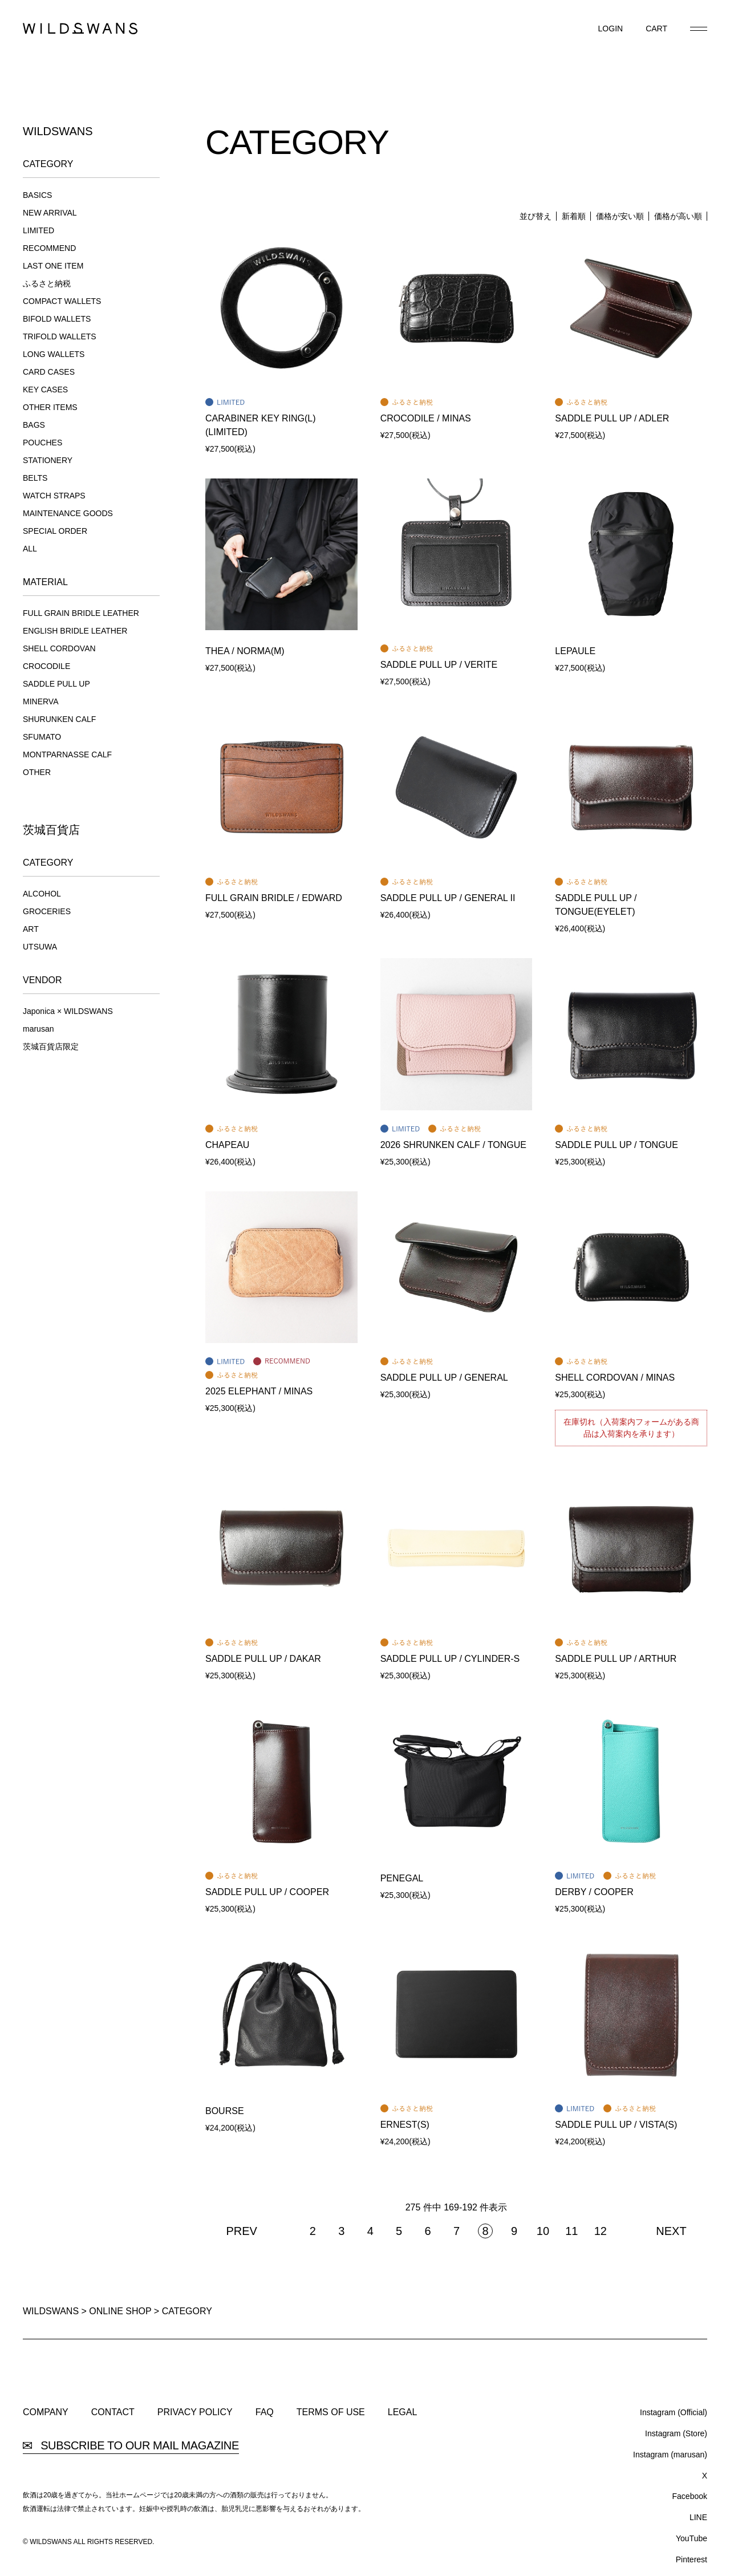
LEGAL (402, 2412)
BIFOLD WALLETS (57, 318)
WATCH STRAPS (54, 495)
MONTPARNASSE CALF (67, 754)
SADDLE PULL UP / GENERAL (444, 1377)
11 (571, 2231)
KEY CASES (45, 389)
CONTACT (113, 2412)
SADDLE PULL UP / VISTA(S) (616, 2124)
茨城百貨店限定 (51, 1046)
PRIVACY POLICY (195, 2412)
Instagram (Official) (673, 2412)
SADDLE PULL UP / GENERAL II (448, 898)
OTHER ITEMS (50, 407)
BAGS (34, 424)
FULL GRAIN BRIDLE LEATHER (81, 613)
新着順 (574, 216)
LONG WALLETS (53, 354)
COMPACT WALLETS (62, 301)
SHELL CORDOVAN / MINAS (615, 1377)
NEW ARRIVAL (50, 212)
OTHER (37, 772)
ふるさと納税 (47, 283)
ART (31, 929)
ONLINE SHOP (120, 2311)
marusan (38, 1028)
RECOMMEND (49, 248)
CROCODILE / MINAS (425, 418)
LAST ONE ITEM (53, 265)
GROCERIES (47, 911)
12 (600, 2231)
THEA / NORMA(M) (245, 651)
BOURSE (224, 2111)
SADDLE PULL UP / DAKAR (263, 1659)
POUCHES (42, 442)
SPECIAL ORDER (55, 531)
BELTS (35, 477)
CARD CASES (49, 371)
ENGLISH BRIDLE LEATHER (75, 630)
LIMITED (38, 230)
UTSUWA (40, 946)
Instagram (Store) (676, 2433)
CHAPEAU (227, 1145)
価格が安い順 (620, 216)
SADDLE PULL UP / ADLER (612, 418)
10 (543, 2231)
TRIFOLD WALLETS (59, 336)
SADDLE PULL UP (56, 683)
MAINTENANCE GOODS (68, 513)
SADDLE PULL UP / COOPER (267, 1892)
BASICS (37, 195)
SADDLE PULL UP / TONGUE (616, 1145)
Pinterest (691, 2559)
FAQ (265, 2412)
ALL (30, 548)
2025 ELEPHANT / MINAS (259, 1391)
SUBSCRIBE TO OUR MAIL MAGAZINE (131, 2446)
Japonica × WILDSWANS (68, 1011)
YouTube (691, 2538)
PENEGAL (402, 1878)
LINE (698, 2517)
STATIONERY (47, 460)
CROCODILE (46, 666)
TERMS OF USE (331, 2412)
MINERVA (41, 701)
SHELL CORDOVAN (59, 648)
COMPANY (45, 2412)
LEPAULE (575, 651)
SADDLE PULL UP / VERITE (438, 665)
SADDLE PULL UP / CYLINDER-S (450, 1659)
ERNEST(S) (404, 2124)
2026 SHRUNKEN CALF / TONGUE (453, 1145)
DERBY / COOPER (594, 1892)
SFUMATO (42, 736)
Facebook (689, 2496)
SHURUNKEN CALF (59, 719)
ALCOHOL (42, 893)
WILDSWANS (51, 2311)
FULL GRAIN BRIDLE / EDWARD (273, 898)
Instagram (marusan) (670, 2454)
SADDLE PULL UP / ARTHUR (615, 1659)
